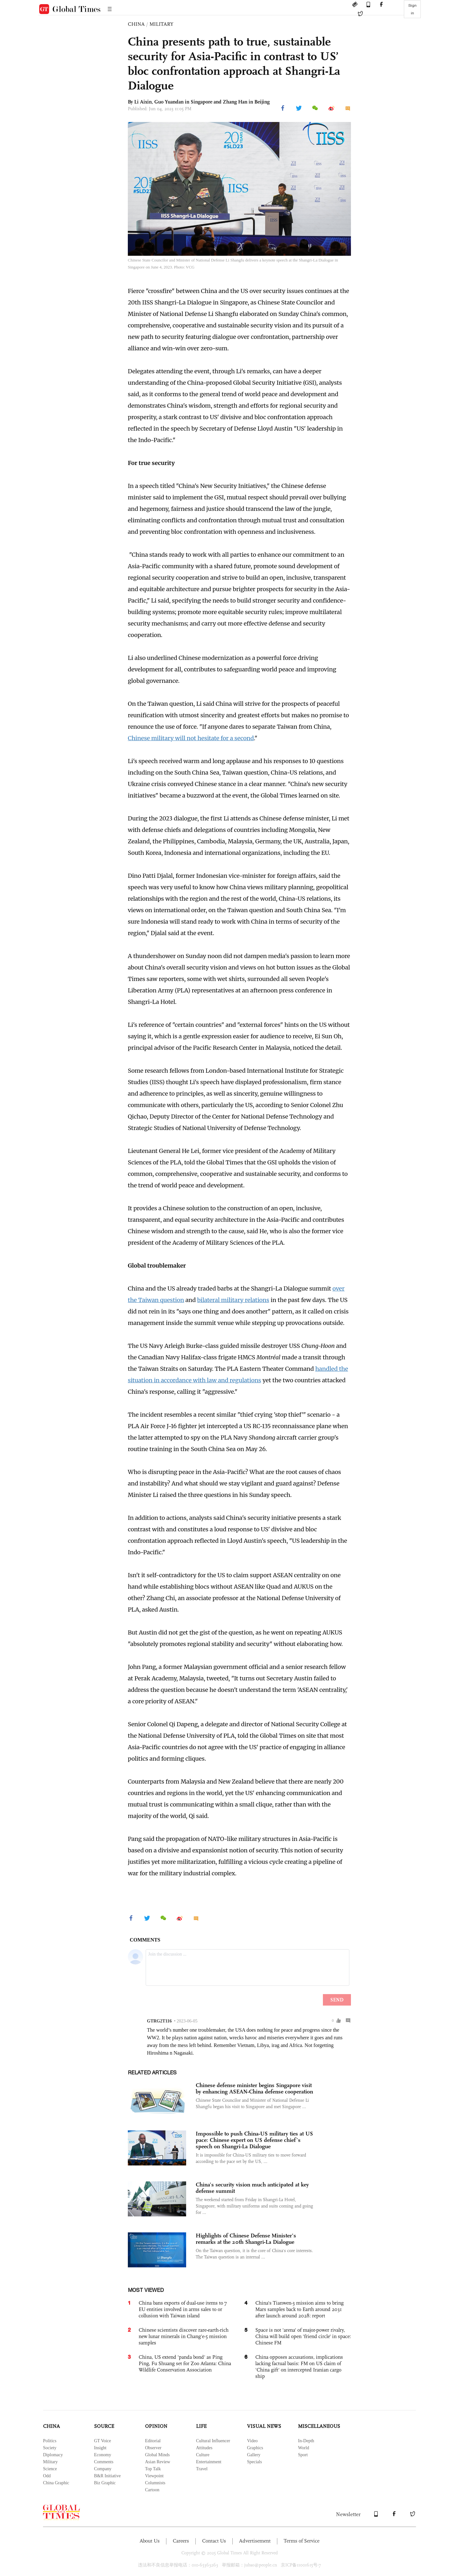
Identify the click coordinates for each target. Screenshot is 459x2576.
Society (49, 2447)
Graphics (255, 2447)
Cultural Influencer (213, 2440)
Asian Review (157, 2461)
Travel (202, 2468)
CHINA (136, 24)
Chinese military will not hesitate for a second (191, 738)
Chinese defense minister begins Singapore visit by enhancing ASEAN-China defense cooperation (254, 2088)
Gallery (253, 2454)
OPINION (156, 2426)
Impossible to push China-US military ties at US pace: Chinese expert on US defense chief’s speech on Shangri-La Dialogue (254, 2140)
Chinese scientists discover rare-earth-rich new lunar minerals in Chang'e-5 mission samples (184, 2336)
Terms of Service (301, 2541)
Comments (103, 2461)
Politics (49, 2440)
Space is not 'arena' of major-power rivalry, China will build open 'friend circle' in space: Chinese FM (303, 2336)
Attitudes (204, 2447)
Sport (303, 2454)
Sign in (412, 9)
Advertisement (255, 2541)
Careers (181, 2541)
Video (252, 2440)
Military (50, 2461)
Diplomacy (53, 2454)
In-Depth (306, 2440)
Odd (47, 2475)
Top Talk (153, 2468)
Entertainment (208, 2461)
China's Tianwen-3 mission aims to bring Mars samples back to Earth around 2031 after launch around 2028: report (299, 2309)
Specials (254, 2461)
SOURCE (104, 2426)
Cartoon (152, 2489)
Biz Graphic (105, 2482)
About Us (150, 2541)
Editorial (153, 2440)
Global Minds (157, 2454)
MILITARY (161, 24)
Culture (202, 2454)
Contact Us (214, 2541)
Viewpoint (154, 2475)
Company (102, 2468)
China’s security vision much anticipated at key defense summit (252, 2187)
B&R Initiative (107, 2475)
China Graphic (56, 2482)
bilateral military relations (233, 1300)
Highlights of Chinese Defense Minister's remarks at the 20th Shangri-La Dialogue (246, 2238)
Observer (153, 2447)
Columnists (155, 2482)
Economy (102, 2454)
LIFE (201, 2426)
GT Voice (102, 2440)
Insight (100, 2447)
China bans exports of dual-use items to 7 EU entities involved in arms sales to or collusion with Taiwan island (183, 2309)
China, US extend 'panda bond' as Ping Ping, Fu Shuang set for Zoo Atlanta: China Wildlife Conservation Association (185, 2363)
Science (50, 2468)
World (303, 2447)
